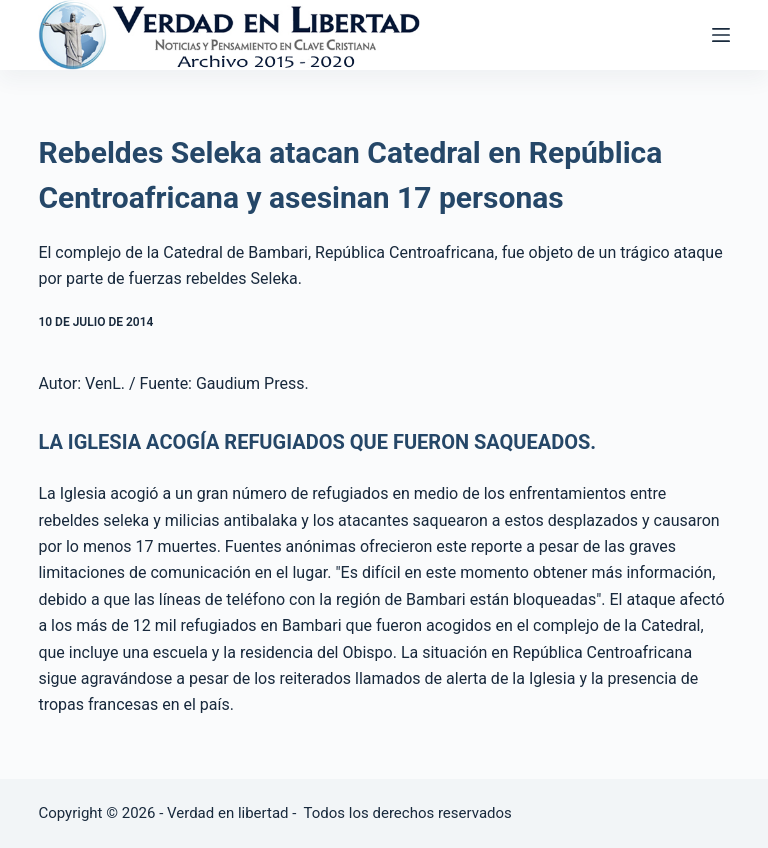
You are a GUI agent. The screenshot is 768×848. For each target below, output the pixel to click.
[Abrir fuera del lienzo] (721, 35)
